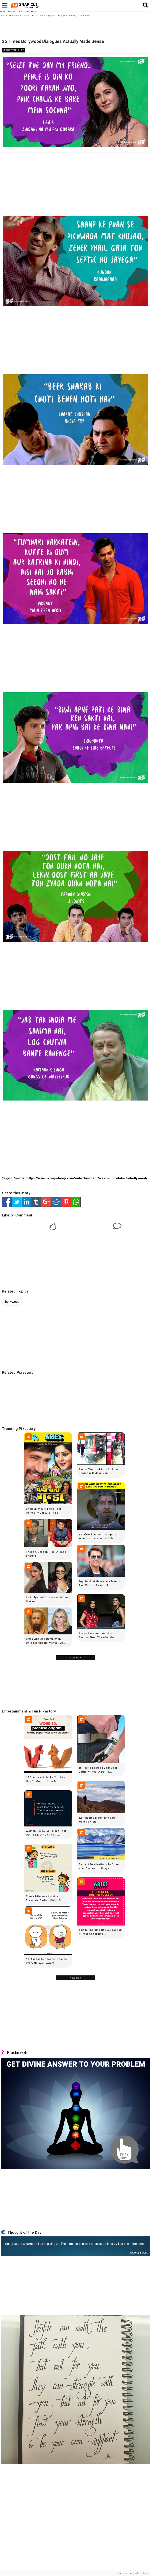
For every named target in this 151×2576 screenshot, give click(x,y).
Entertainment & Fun (19, 15)
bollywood (12, 1302)
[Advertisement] (75, 181)
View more (75, 1657)
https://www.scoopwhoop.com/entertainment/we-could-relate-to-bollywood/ (87, 1178)
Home (4, 15)
